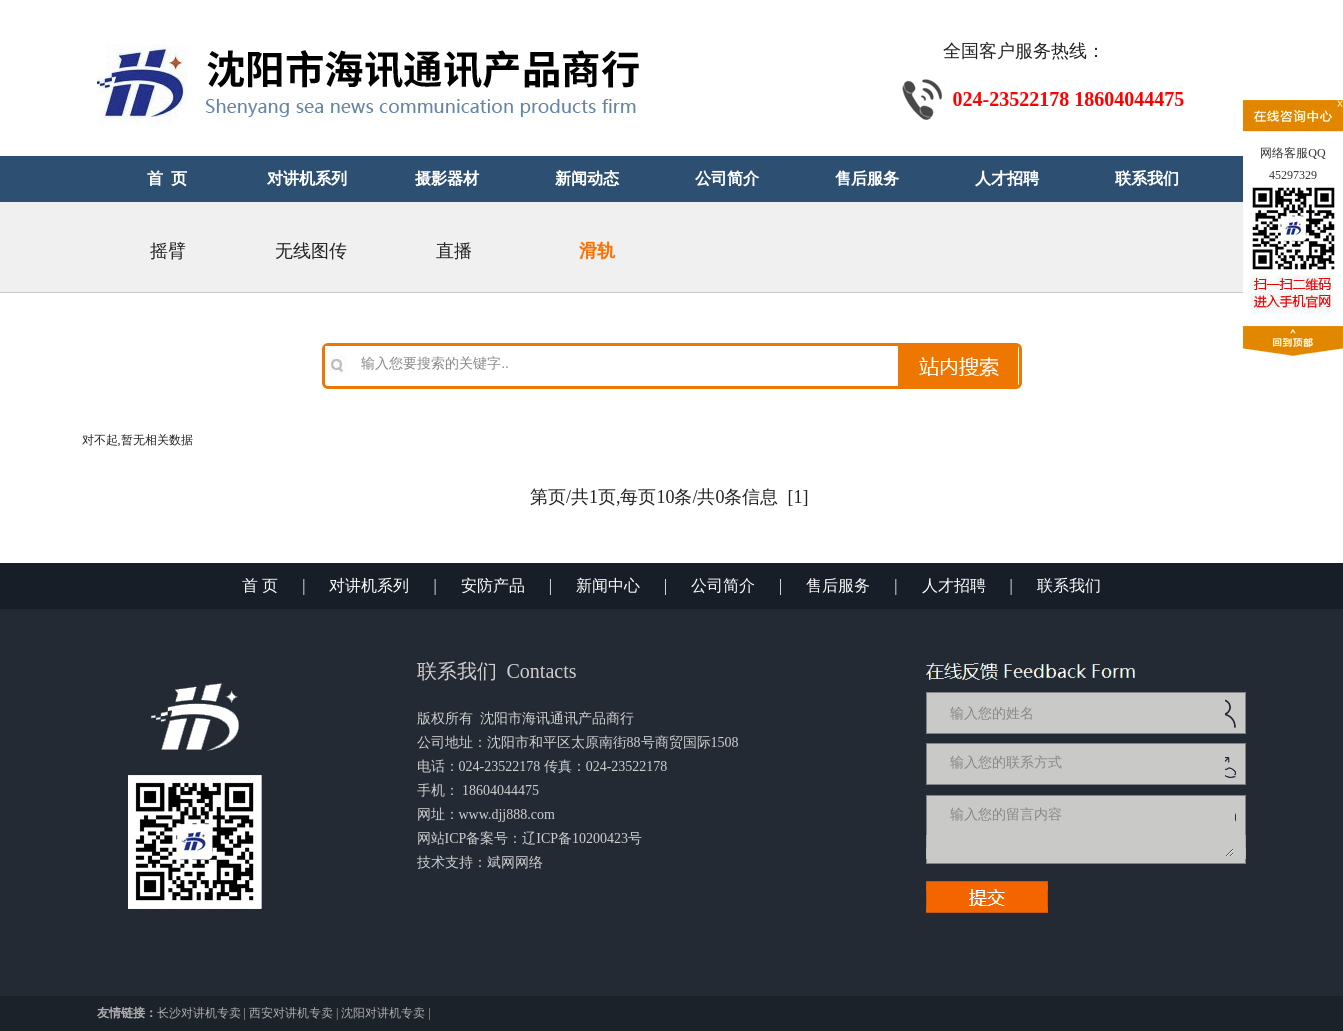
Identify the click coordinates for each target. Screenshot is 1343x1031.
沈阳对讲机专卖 (383, 1013)
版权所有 (445, 718)
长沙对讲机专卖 (199, 1013)
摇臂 (168, 251)
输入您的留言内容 (1090, 829)
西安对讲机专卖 (291, 1013)
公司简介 (723, 585)
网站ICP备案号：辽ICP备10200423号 (530, 838)
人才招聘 (954, 585)
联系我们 (1069, 585)
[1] (798, 497)
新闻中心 (608, 585)
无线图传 (311, 251)
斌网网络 (515, 862)
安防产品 (493, 585)
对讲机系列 (369, 585)
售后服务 (838, 585)
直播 (454, 251)
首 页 (260, 585)
